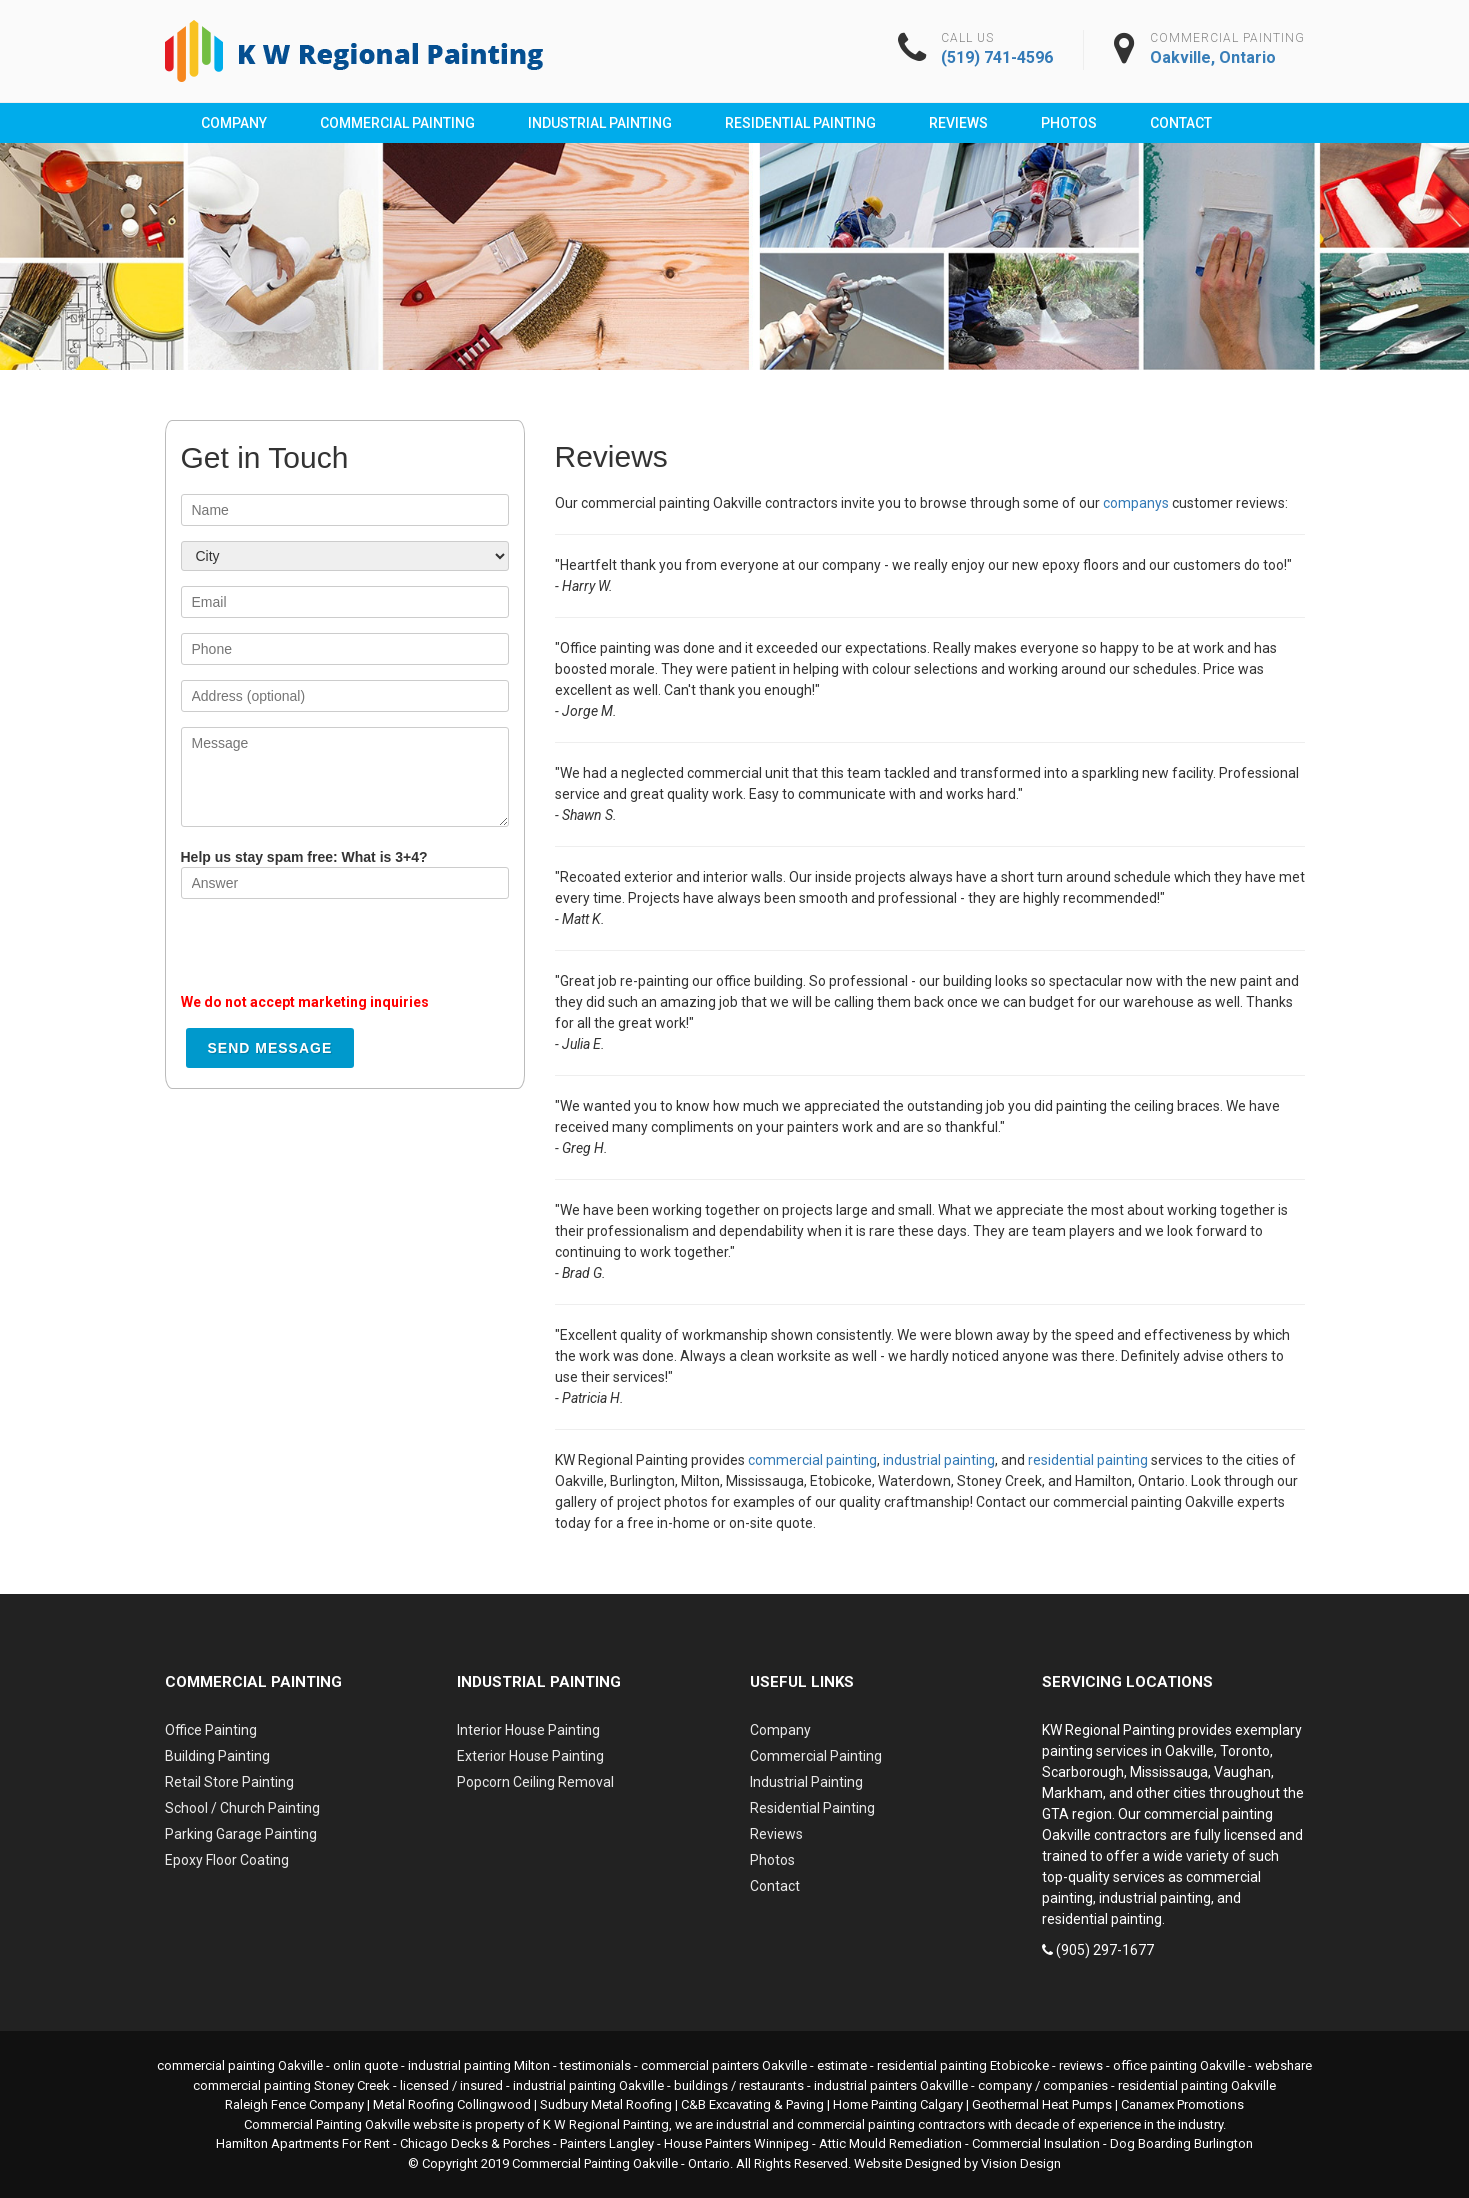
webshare (1283, 2065)
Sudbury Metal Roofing (606, 2104)
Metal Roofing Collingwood (452, 2104)
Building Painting (217, 1756)
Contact (1181, 123)
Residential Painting (800, 123)
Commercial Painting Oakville (595, 2163)
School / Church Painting (242, 1808)
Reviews (958, 123)
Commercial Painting (397, 123)
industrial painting (939, 1460)
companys (1136, 503)
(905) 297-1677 (1105, 1950)
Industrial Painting (600, 123)
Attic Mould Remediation (890, 2143)
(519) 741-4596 (997, 57)
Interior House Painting (528, 1730)
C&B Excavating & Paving (752, 2104)
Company (234, 123)
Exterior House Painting (530, 1756)
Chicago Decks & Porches (475, 2143)
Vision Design (1021, 2163)
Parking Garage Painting (241, 1834)
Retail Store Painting (229, 1782)
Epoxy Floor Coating (227, 1860)
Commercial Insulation (1036, 2143)
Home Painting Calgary (898, 2104)
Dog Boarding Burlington (1181, 2143)
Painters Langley (607, 2143)
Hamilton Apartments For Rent (303, 2143)
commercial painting (812, 1460)
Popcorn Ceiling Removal (535, 1782)
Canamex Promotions (1182, 2104)
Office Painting (211, 1730)
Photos (1069, 123)
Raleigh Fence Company (294, 2104)
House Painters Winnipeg (736, 2143)
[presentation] (333, 953)
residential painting (1088, 1460)
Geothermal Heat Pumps (1042, 2104)
